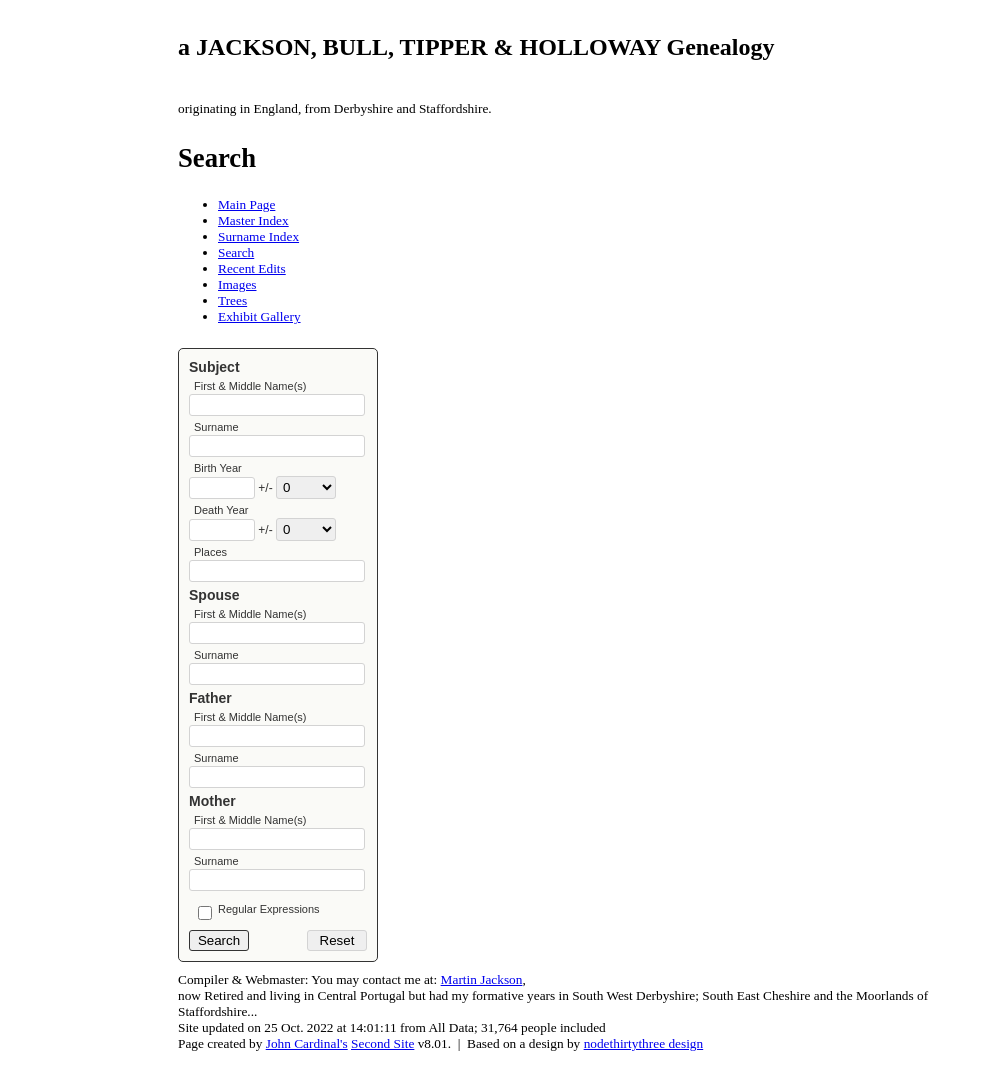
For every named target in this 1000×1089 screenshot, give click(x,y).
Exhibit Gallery (259, 316)
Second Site (382, 1074)
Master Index (253, 220)
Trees (232, 300)
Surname (216, 430)
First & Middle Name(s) (250, 386)
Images (237, 284)
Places (210, 562)
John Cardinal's (307, 1074)
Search (236, 252)
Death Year (221, 518)
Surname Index (258, 236)
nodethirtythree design (644, 1074)
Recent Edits (252, 268)
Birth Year (218, 474)
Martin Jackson (482, 1010)
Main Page (246, 204)
